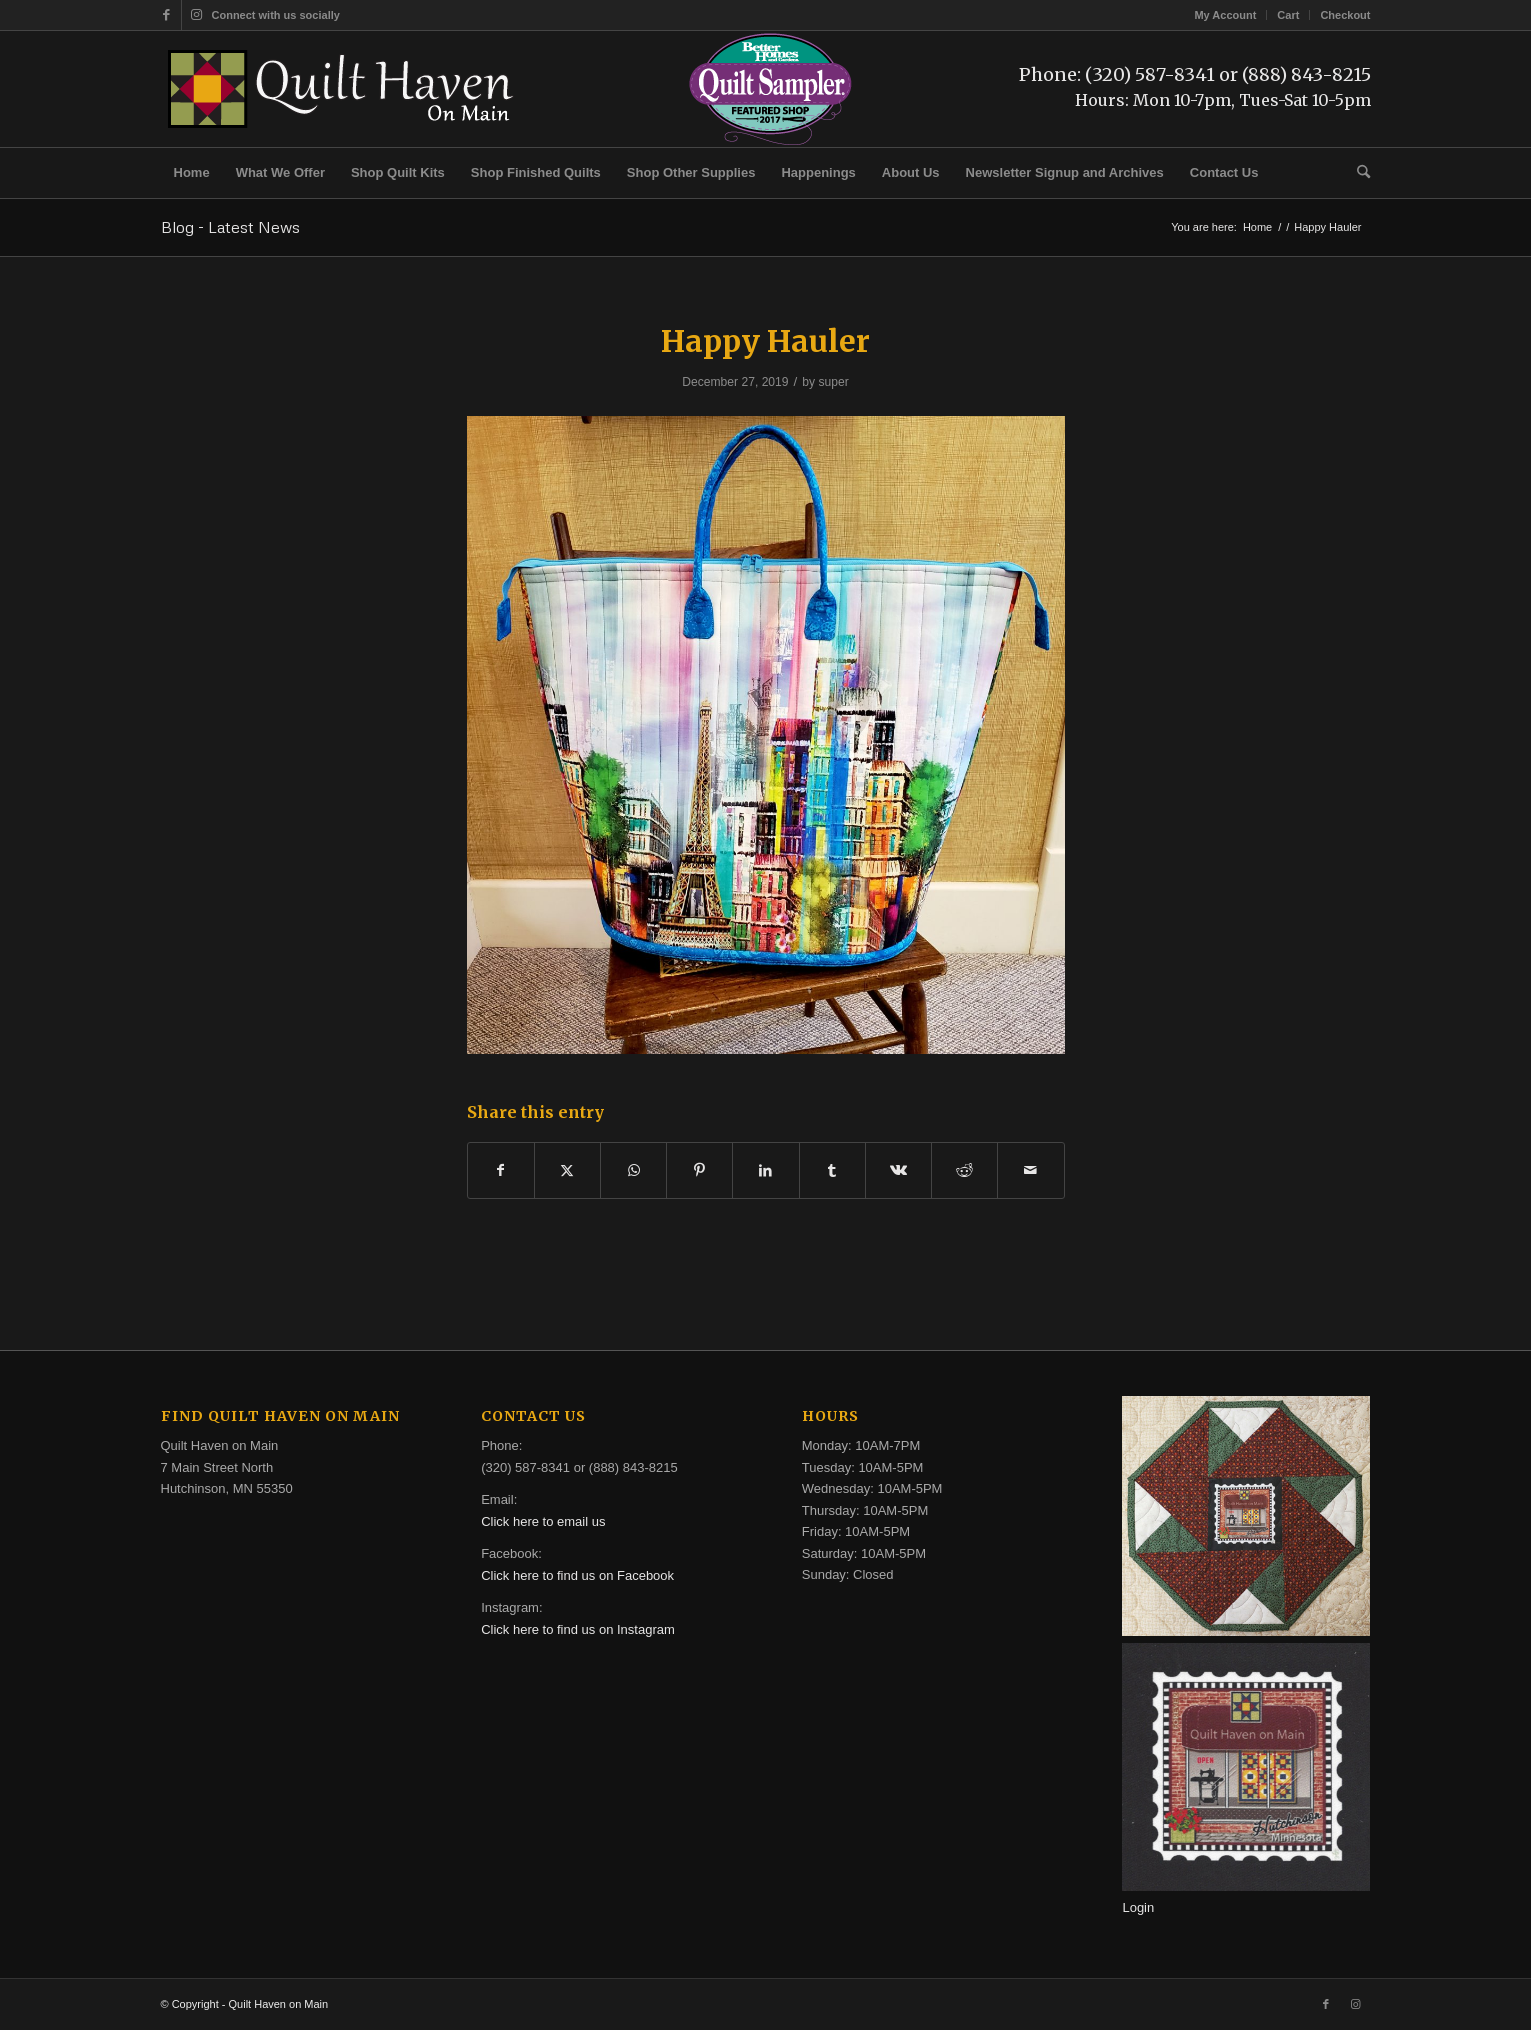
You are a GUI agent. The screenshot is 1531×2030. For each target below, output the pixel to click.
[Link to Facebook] (166, 15)
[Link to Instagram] (197, 15)
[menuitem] (1225, 15)
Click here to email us (543, 1521)
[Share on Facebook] (501, 1170)
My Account (1225, 15)
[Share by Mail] (1030, 1170)
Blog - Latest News (230, 227)
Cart (1288, 15)
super (833, 382)
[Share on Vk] (898, 1170)
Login (1138, 1907)
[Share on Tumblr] (832, 1170)
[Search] (1357, 173)
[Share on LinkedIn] (765, 1170)
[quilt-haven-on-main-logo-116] (342, 89)
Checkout (1345, 15)
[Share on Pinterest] (699, 1170)
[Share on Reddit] (964, 1170)
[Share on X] (567, 1170)
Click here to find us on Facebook (577, 1575)
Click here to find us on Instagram (578, 1629)
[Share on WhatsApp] (633, 1170)
